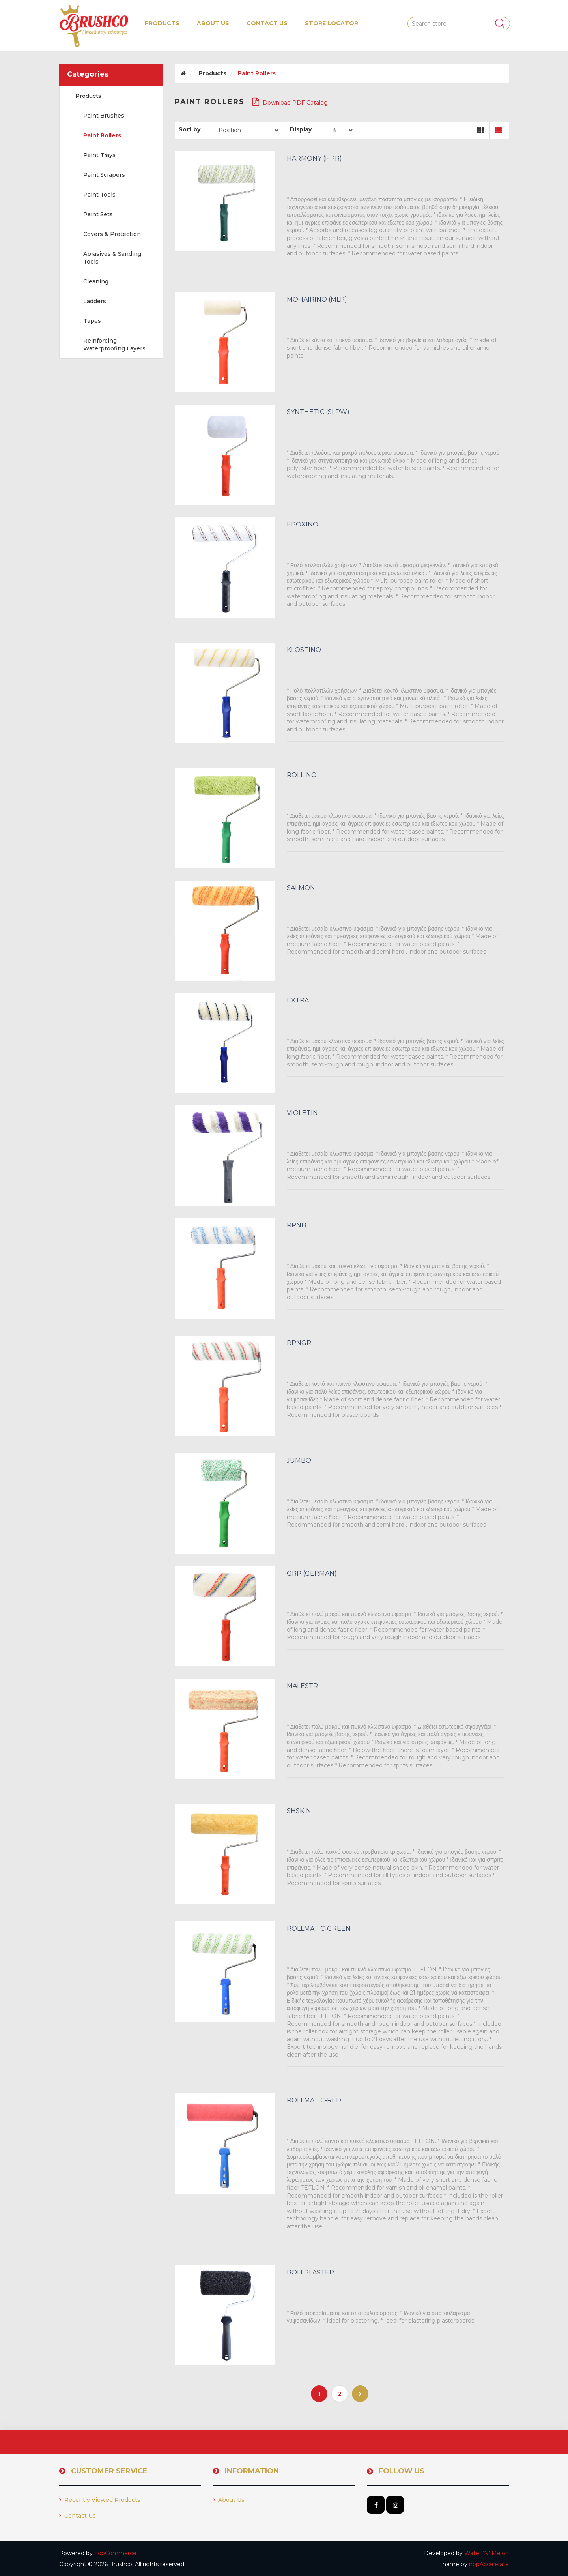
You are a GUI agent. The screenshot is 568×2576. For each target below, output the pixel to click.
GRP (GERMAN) (312, 1573)
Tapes (92, 320)
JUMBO (299, 1460)
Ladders (94, 301)
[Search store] (458, 23)
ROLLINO (302, 775)
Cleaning (95, 281)
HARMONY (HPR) (314, 158)
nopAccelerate (489, 2564)
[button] (162, 23)
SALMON (301, 888)
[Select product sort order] (246, 130)
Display (301, 129)
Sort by (189, 129)
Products (88, 95)
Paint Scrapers (104, 174)
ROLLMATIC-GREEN (319, 1928)
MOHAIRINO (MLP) (317, 299)
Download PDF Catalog (290, 102)
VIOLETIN (302, 1113)
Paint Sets (98, 214)
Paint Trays (99, 155)
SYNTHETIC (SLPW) (318, 412)
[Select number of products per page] (338, 130)
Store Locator (331, 23)
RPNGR (299, 1343)
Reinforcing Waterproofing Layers (114, 344)
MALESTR (302, 1686)
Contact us (267, 23)
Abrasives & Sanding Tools (112, 257)
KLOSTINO (304, 650)
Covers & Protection (112, 234)
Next (360, 2393)
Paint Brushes (103, 115)
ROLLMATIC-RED (314, 2100)
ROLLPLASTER (310, 2272)
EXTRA (298, 1000)
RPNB (296, 1225)
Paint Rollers (102, 135)
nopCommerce (115, 2553)
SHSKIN (299, 1811)
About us (213, 23)
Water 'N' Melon (486, 2553)
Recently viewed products (99, 2499)
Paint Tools (99, 194)
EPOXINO (302, 524)
